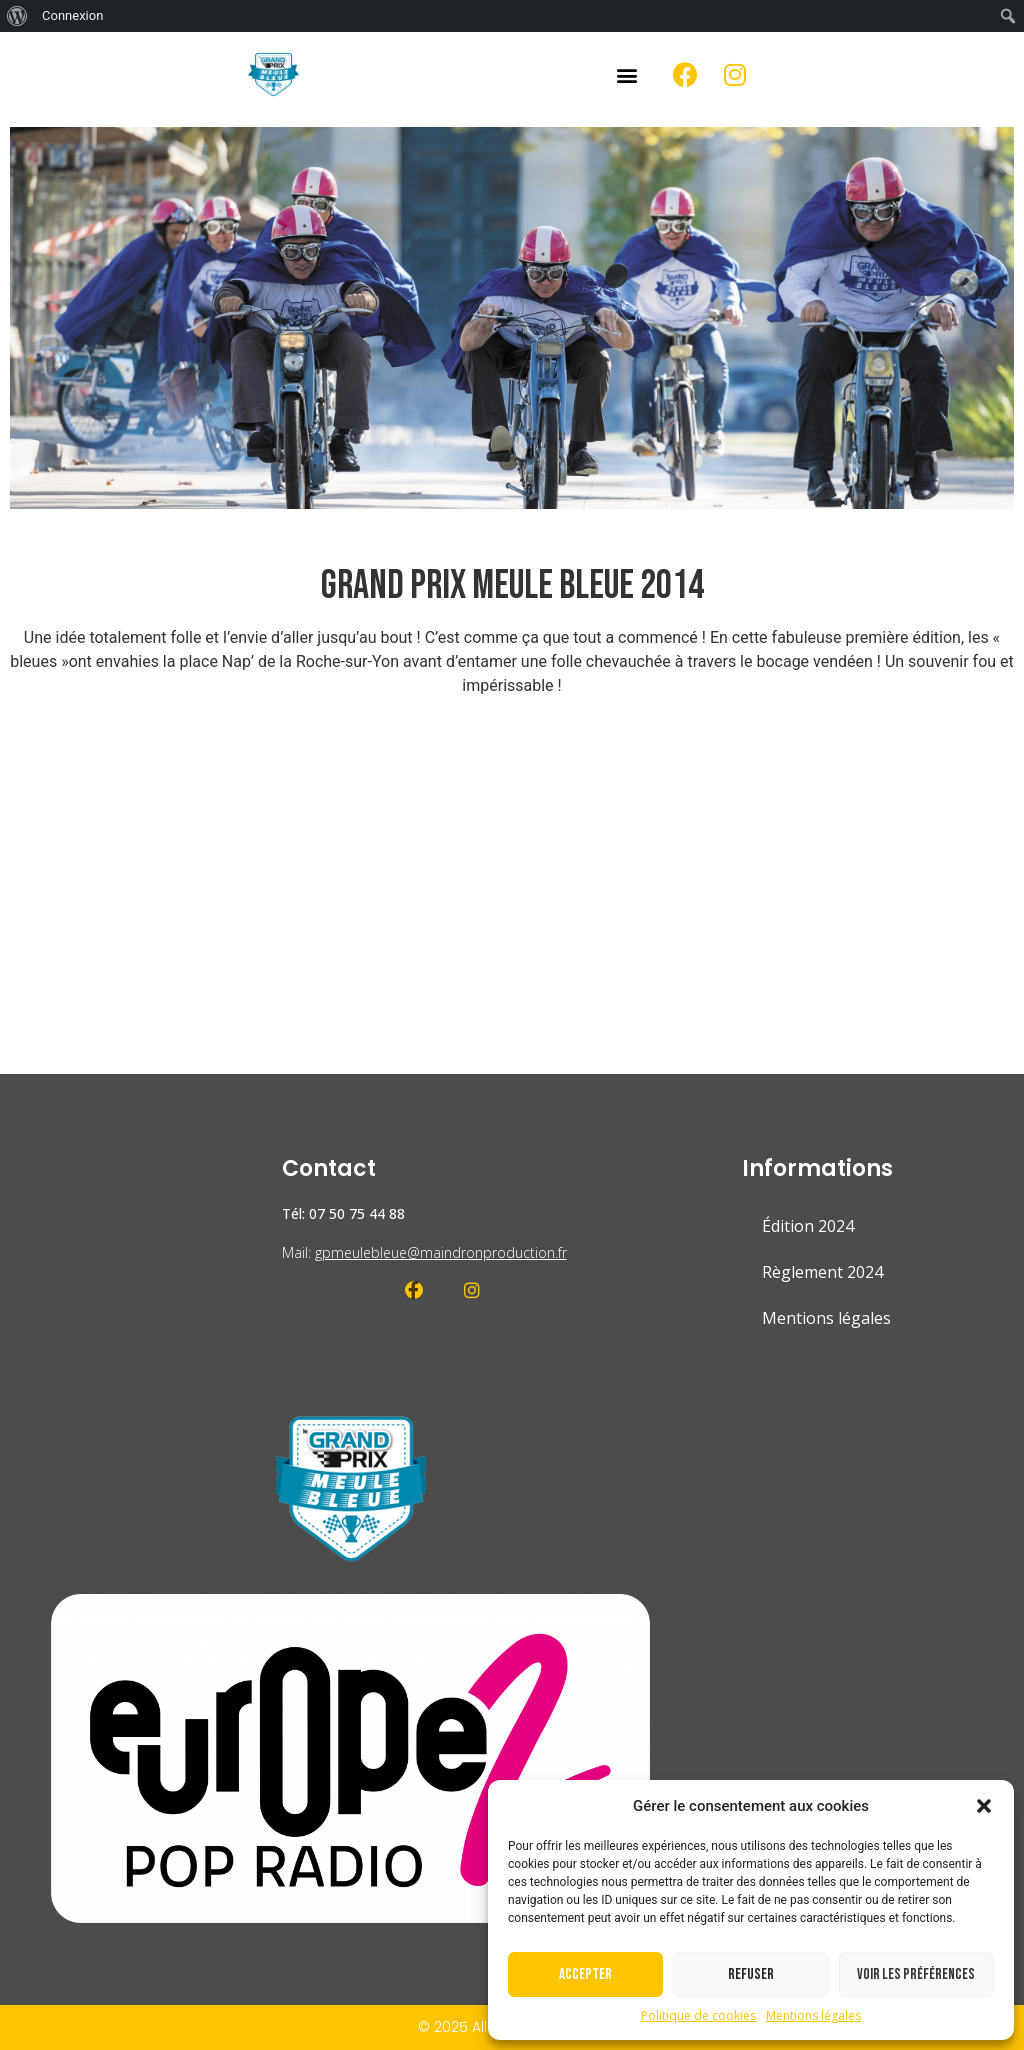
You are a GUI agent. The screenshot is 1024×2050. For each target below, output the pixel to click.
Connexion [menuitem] (72, 15)
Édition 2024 (808, 1226)
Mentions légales (813, 2015)
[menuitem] (17, 16)
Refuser (751, 1974)
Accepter (585, 1974)
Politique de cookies (698, 2015)
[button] (984, 1806)
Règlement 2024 (822, 1272)
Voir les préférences (916, 1974)
